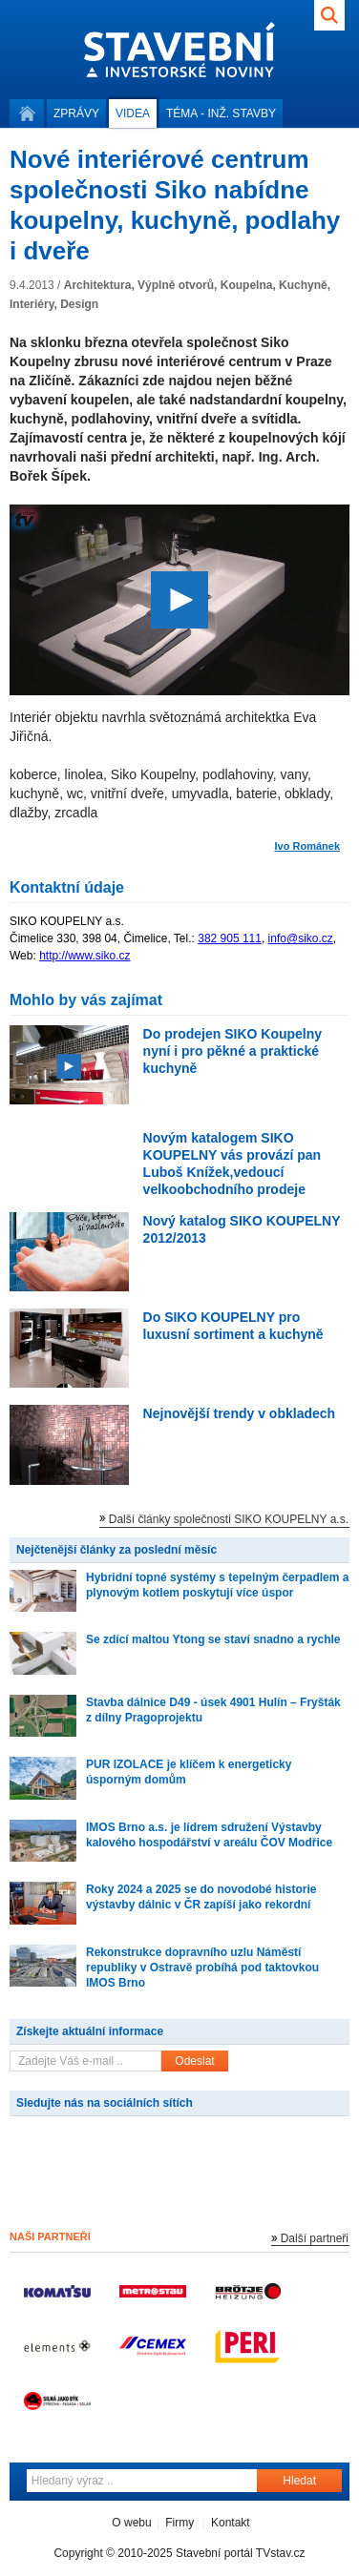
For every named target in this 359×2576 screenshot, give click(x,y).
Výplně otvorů (175, 285)
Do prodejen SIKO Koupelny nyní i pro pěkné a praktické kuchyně (232, 1051)
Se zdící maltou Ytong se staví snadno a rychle (213, 1639)
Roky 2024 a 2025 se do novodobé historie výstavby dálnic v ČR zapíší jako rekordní (201, 1897)
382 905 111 (230, 938)
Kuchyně (303, 285)
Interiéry (31, 304)
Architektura (98, 285)
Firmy (179, 2522)
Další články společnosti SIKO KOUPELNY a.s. (228, 1519)
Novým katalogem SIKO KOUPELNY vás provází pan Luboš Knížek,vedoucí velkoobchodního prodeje (232, 1163)
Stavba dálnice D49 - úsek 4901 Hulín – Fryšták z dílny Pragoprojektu (213, 1710)
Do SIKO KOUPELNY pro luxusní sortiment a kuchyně (233, 1325)
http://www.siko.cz (84, 955)
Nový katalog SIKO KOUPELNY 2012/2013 (242, 1229)
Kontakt (230, 2522)
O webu (131, 2522)
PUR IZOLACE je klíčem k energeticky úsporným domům (188, 1772)
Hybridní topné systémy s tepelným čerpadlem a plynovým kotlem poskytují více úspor (217, 1585)
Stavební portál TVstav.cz (241, 2553)
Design (79, 304)
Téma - (221, 113)
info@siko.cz (300, 938)
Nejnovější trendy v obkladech (239, 1413)
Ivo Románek (307, 846)
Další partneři (314, 2238)
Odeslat (194, 2061)
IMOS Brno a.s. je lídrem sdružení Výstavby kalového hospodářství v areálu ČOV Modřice (209, 1835)
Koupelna (247, 285)
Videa (133, 113)
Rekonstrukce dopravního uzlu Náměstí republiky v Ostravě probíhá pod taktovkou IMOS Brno (202, 1967)
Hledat (299, 2480)
